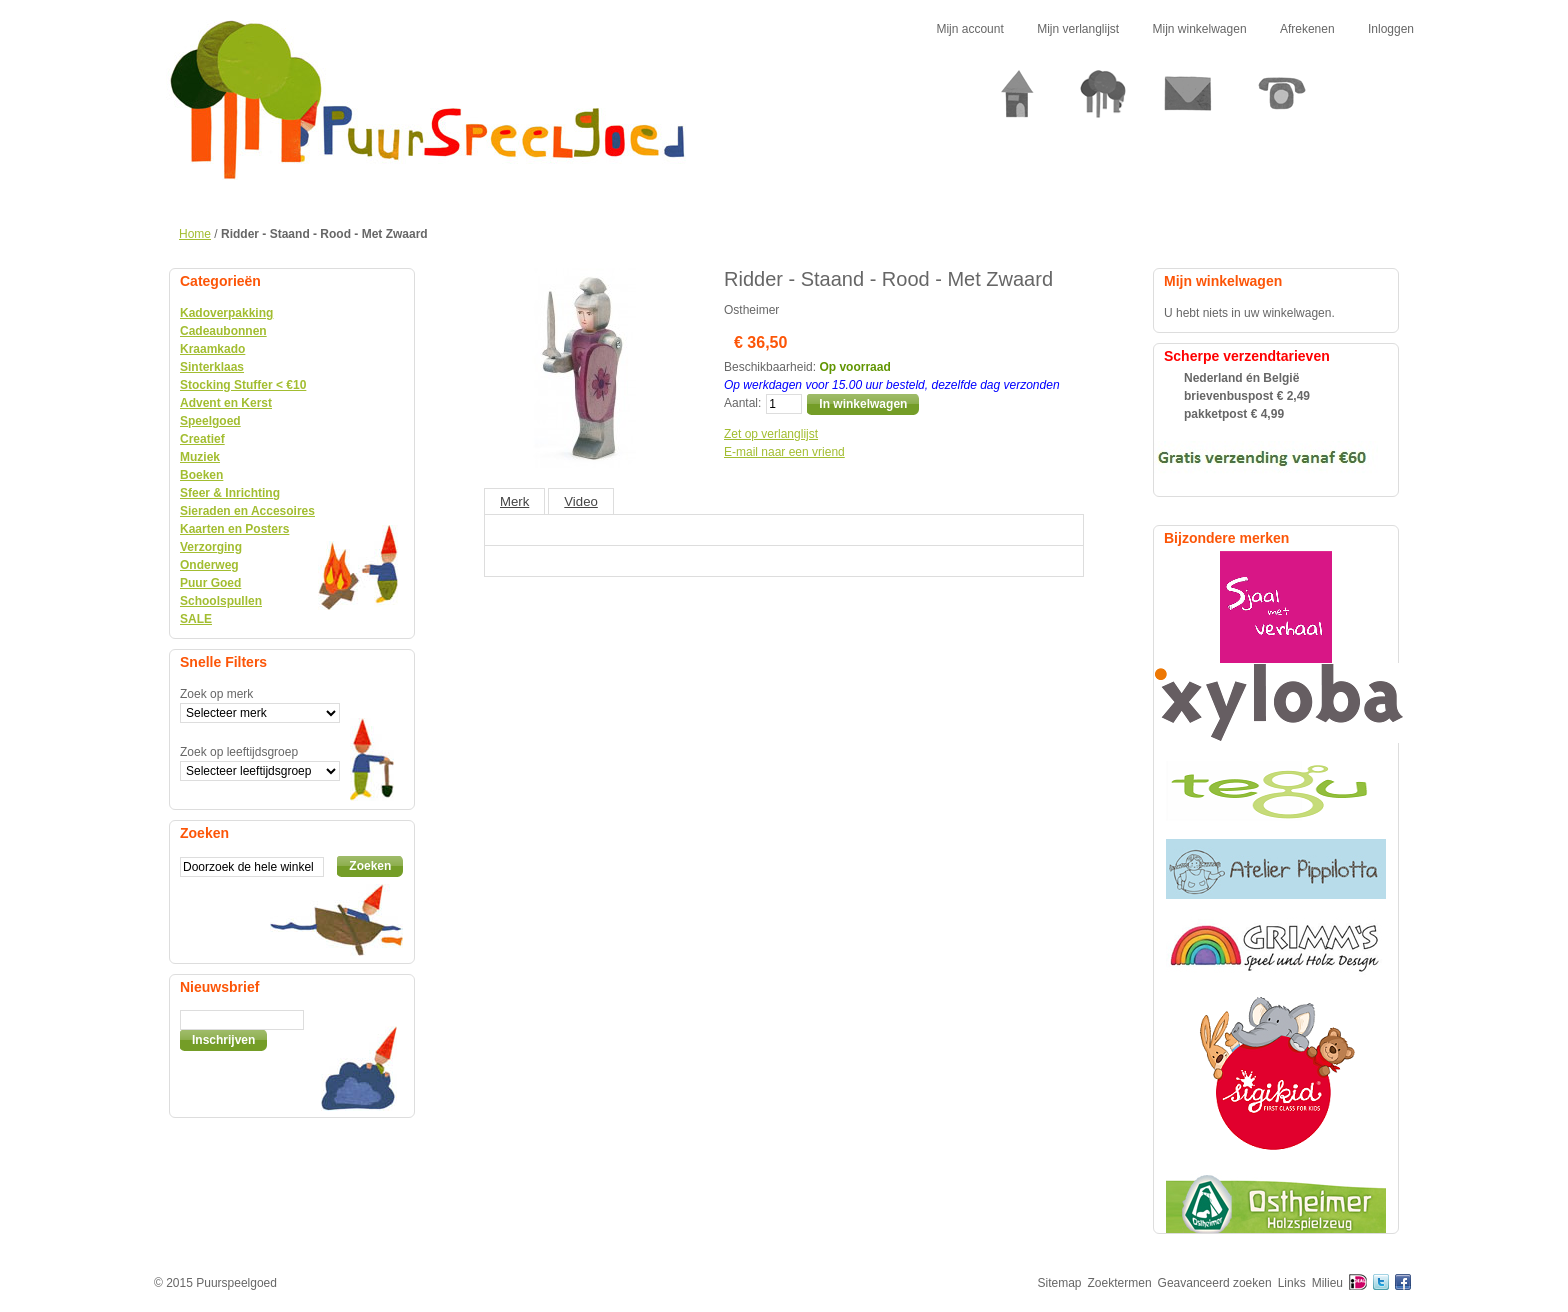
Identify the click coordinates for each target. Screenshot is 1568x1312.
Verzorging (211, 547)
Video (581, 501)
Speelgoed (210, 421)
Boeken (201, 475)
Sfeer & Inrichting (230, 493)
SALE (196, 619)
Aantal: (742, 403)
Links (1292, 1283)
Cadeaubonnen (223, 331)
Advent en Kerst (226, 403)
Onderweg (209, 565)
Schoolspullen (221, 601)
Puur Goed (210, 583)
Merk (514, 501)
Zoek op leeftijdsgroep (239, 752)
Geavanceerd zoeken (1215, 1283)
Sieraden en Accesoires (247, 511)
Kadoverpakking (226, 313)
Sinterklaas (212, 367)
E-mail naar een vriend (784, 452)
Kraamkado (212, 349)
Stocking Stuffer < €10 (243, 385)
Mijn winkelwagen (1200, 29)
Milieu (1327, 1283)
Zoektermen (1120, 1283)
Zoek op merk (216, 694)
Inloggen (1391, 29)
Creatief (202, 439)
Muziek (200, 457)
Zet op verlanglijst (771, 434)
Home (195, 234)
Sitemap (1060, 1283)
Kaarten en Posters (234, 529)
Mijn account (969, 29)
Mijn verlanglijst (1078, 29)
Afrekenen (1307, 29)
